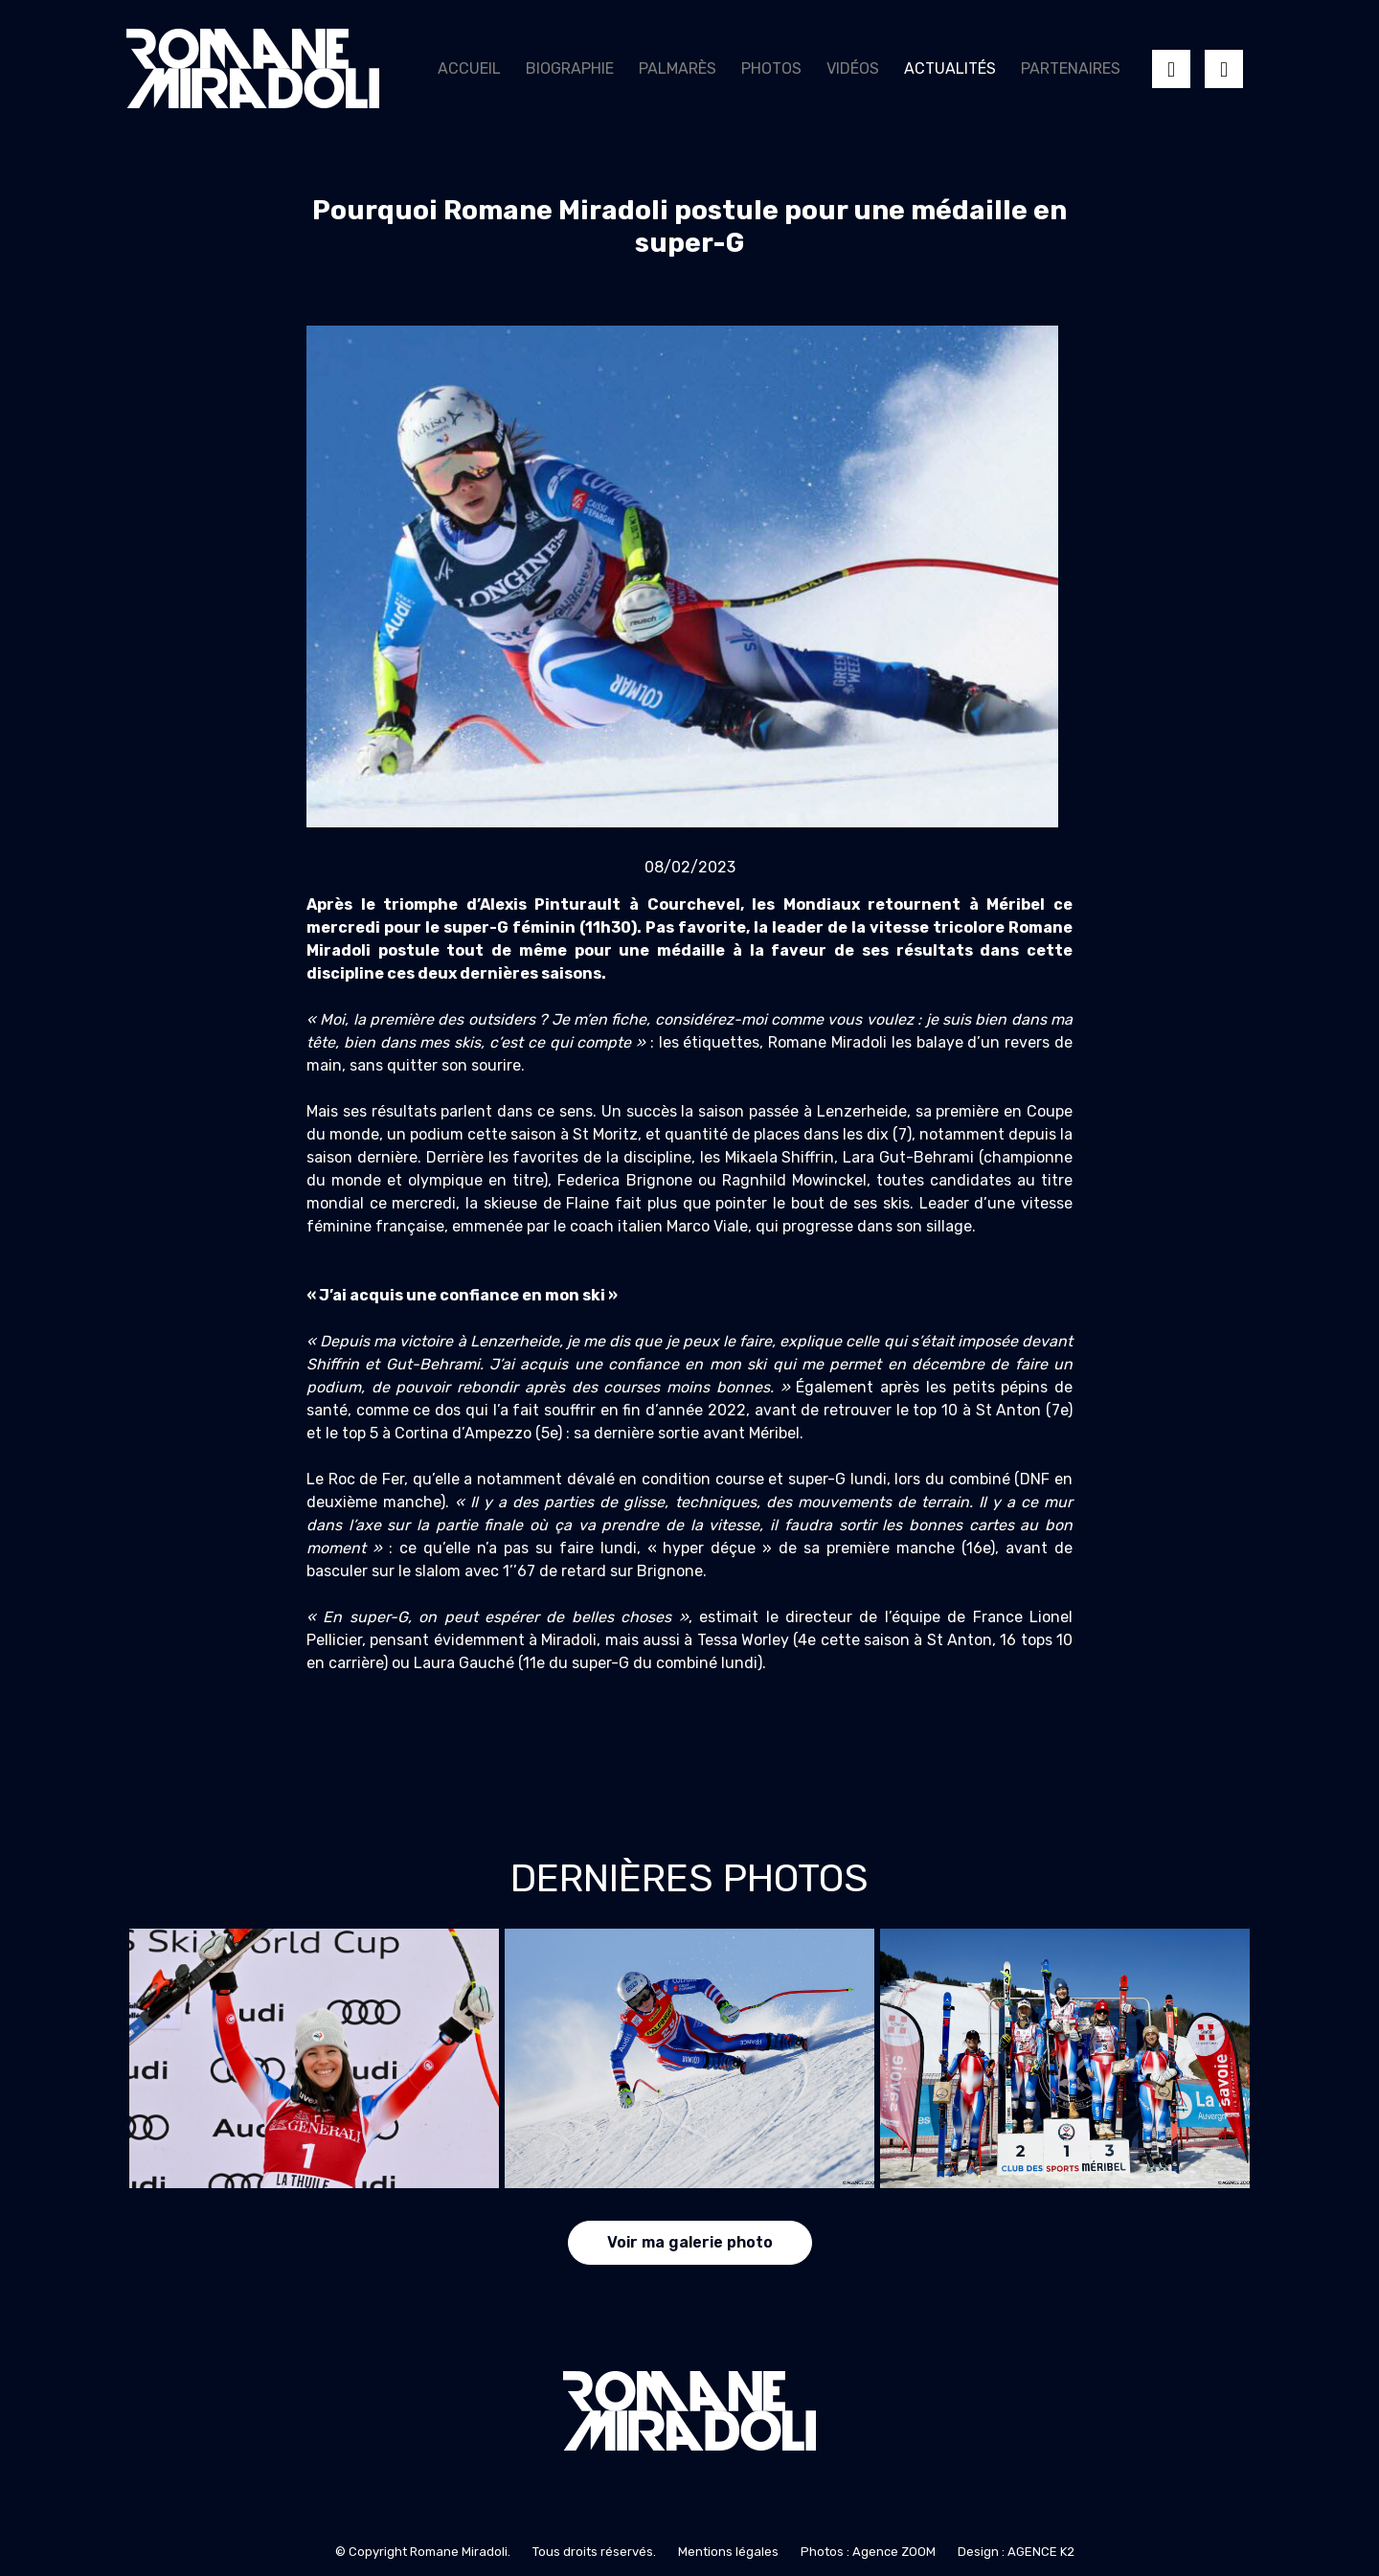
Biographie (570, 68)
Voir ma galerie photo (690, 2242)
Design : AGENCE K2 (1016, 2551)
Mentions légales (728, 2551)
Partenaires (1070, 68)
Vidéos (852, 68)
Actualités (950, 68)
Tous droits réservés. (594, 2551)
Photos (771, 68)
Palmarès (677, 68)
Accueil (469, 68)
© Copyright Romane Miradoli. (422, 2551)
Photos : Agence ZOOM (868, 2551)
